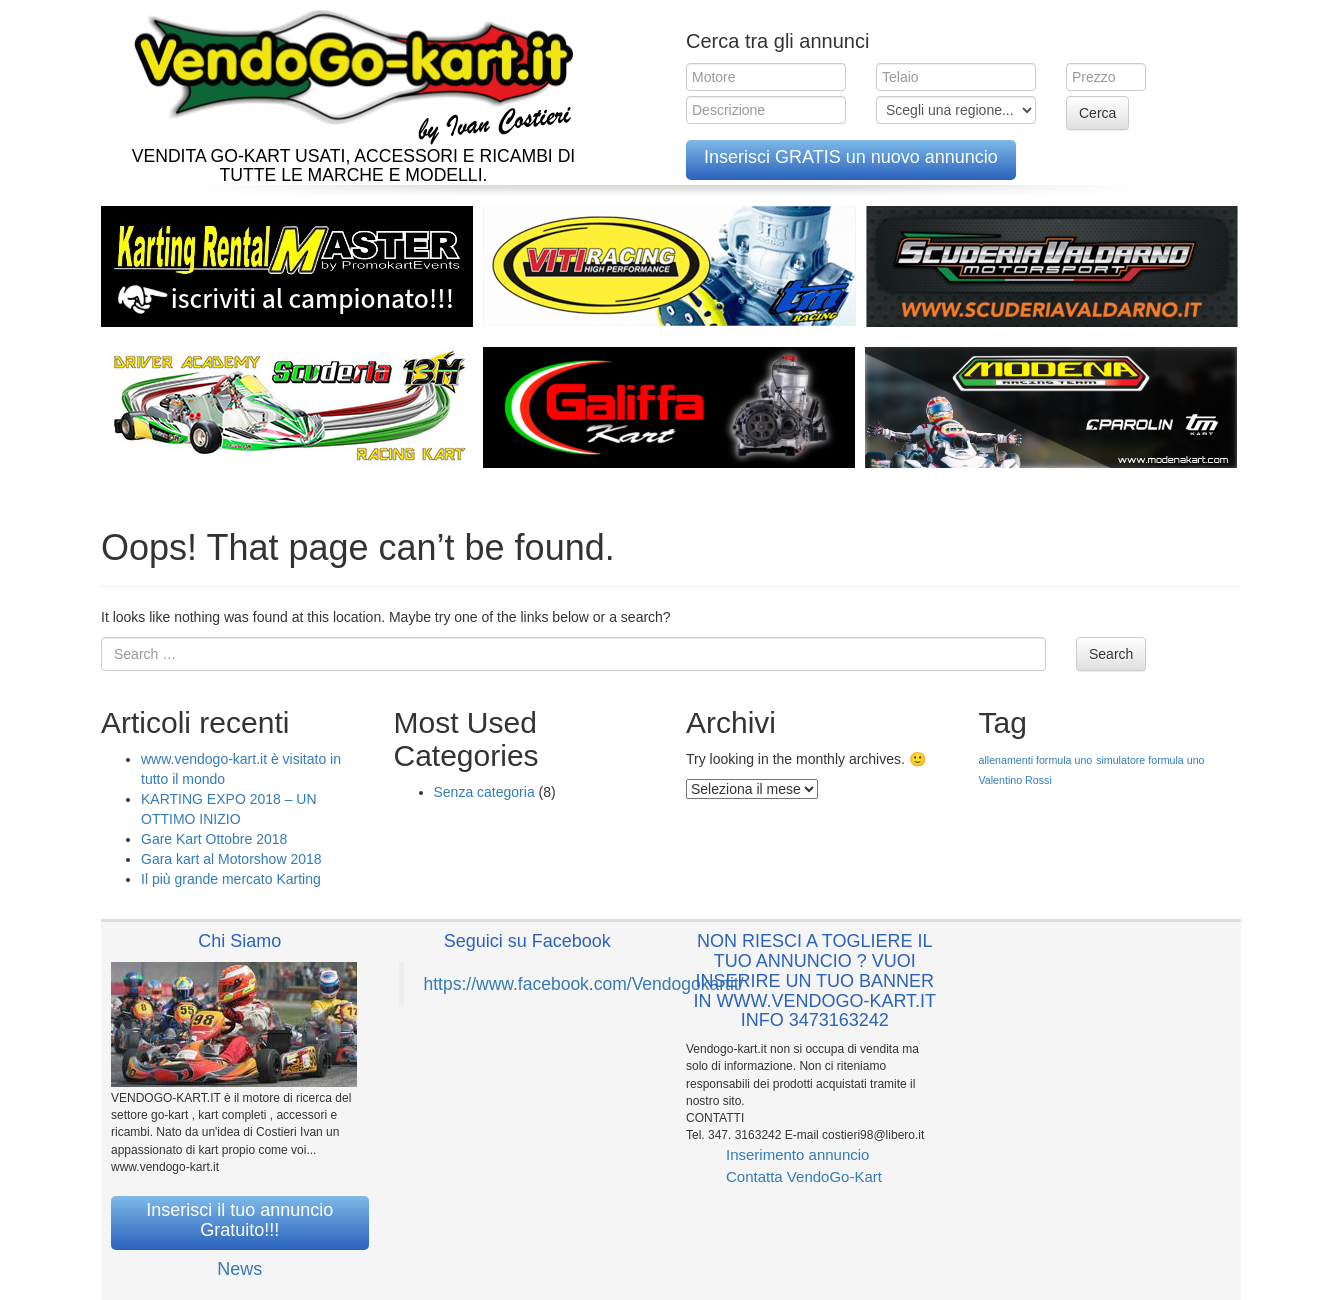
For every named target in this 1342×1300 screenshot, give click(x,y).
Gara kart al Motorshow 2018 (231, 859)
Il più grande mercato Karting (231, 879)
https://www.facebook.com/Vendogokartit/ (584, 984)
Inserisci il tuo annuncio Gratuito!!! (239, 1220)
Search (1111, 654)
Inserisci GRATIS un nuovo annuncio (851, 157)
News (239, 1269)
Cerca (1097, 113)
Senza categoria (484, 792)
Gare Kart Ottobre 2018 (214, 839)
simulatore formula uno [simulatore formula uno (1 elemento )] (1150, 760)
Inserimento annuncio (797, 1154)
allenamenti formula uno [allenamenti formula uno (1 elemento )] (1036, 760)
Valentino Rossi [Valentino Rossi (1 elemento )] (1015, 780)
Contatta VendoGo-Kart (804, 1176)
